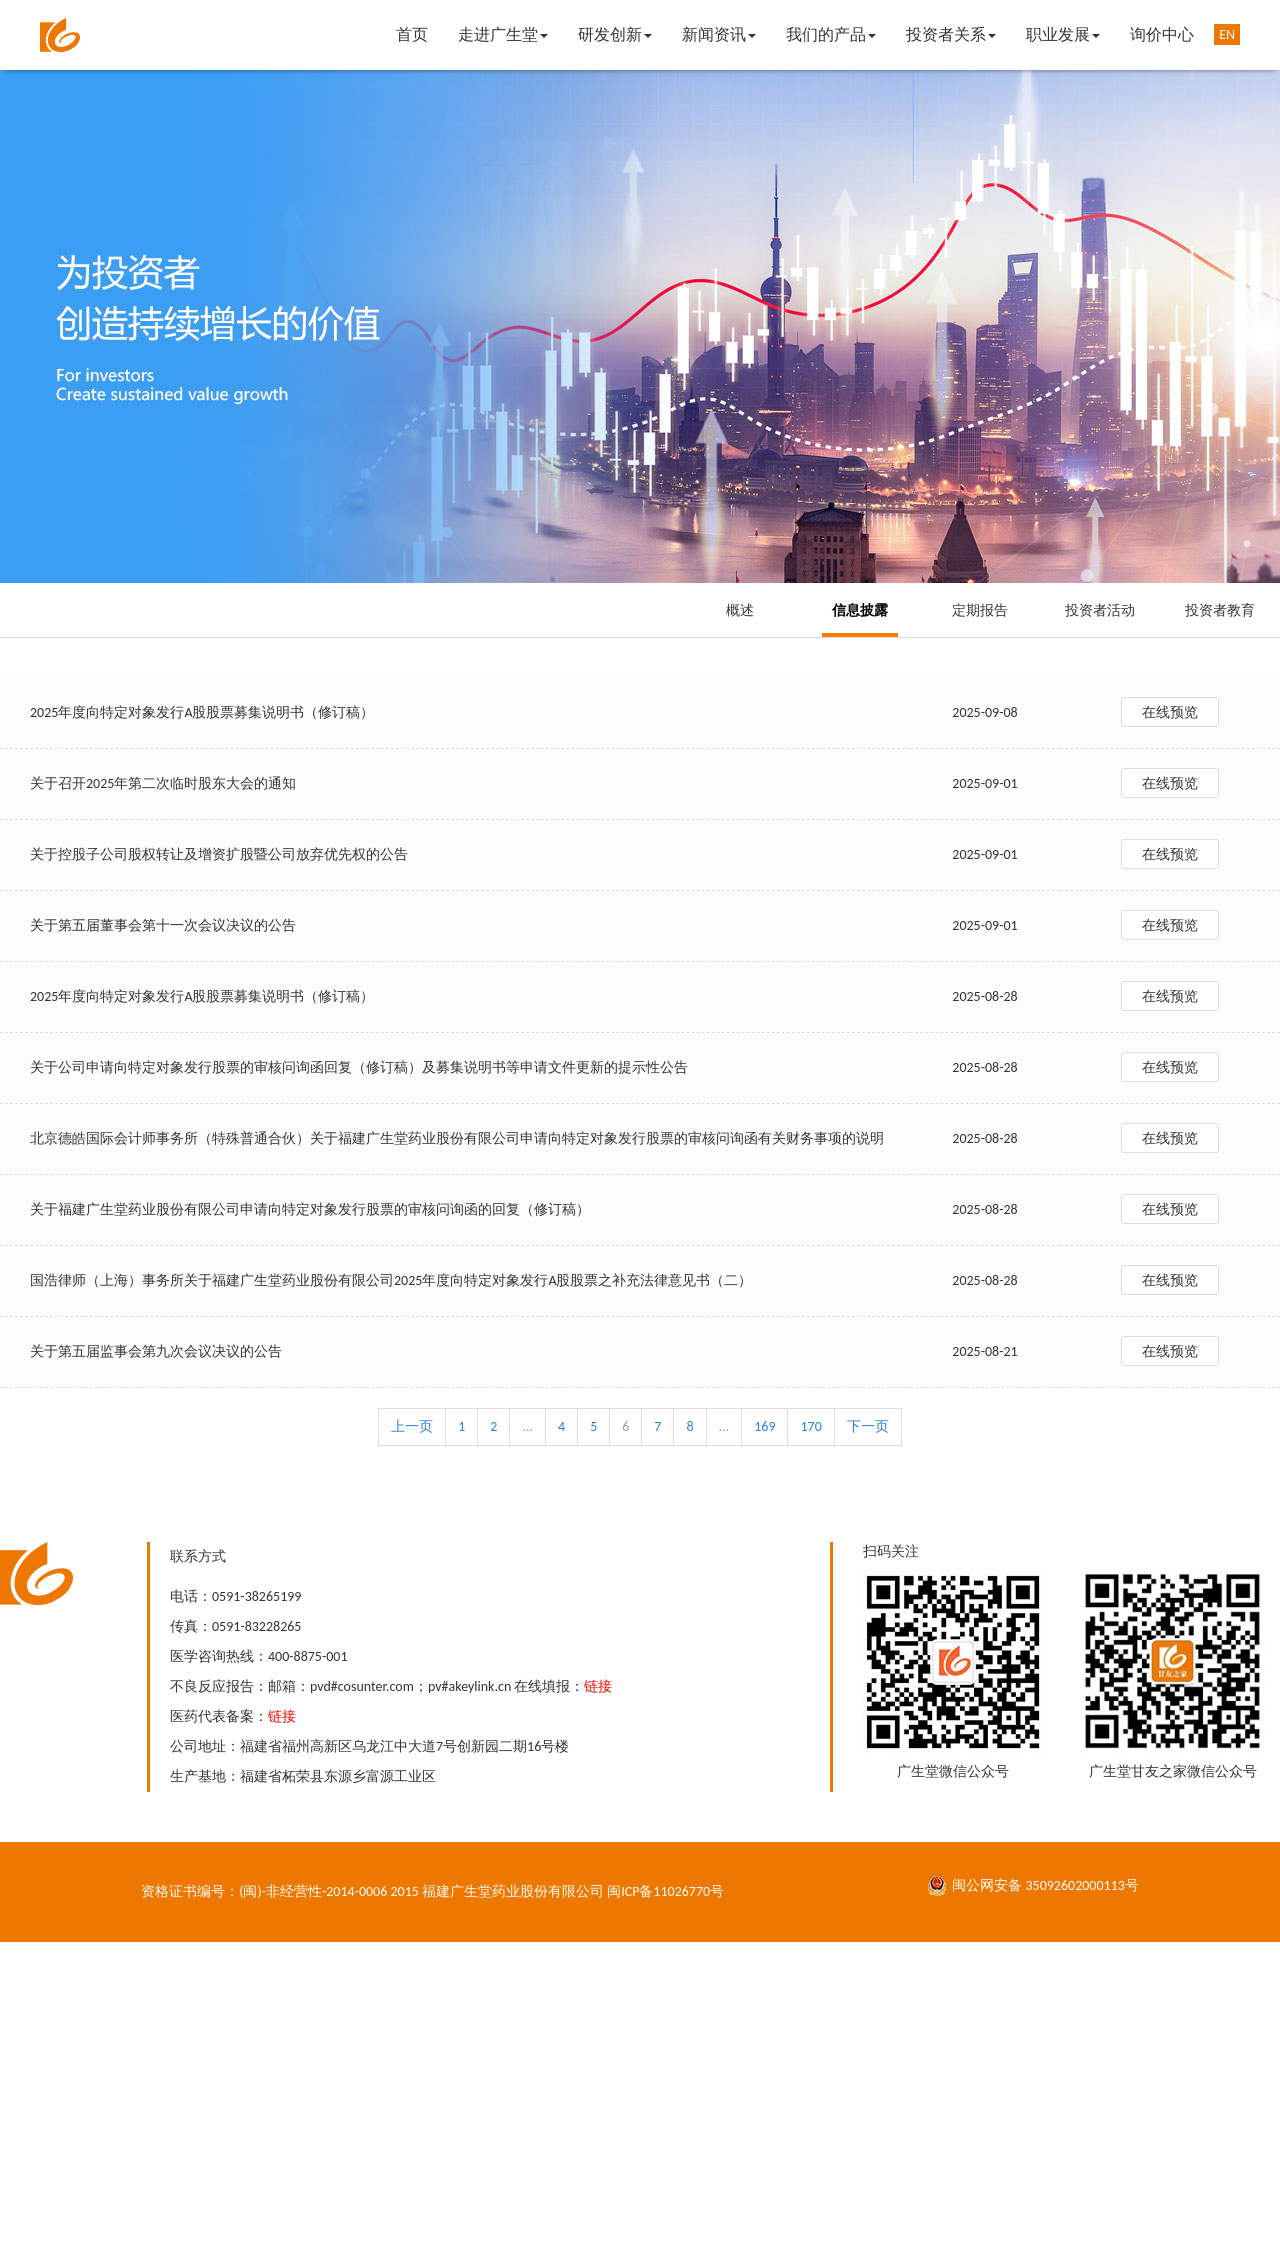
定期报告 (980, 610)
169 (764, 1426)
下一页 (868, 1426)
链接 (598, 1686)
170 (810, 1426)
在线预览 (1170, 712)
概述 (740, 610)
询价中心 (1162, 34)
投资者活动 (1100, 610)
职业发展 (1063, 34)
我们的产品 (831, 34)
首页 (412, 34)
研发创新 (615, 34)
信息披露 (860, 610)
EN (1227, 34)
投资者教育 (1220, 610)
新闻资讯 (719, 34)
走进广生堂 (503, 34)
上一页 (412, 1426)
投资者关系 (951, 34)
